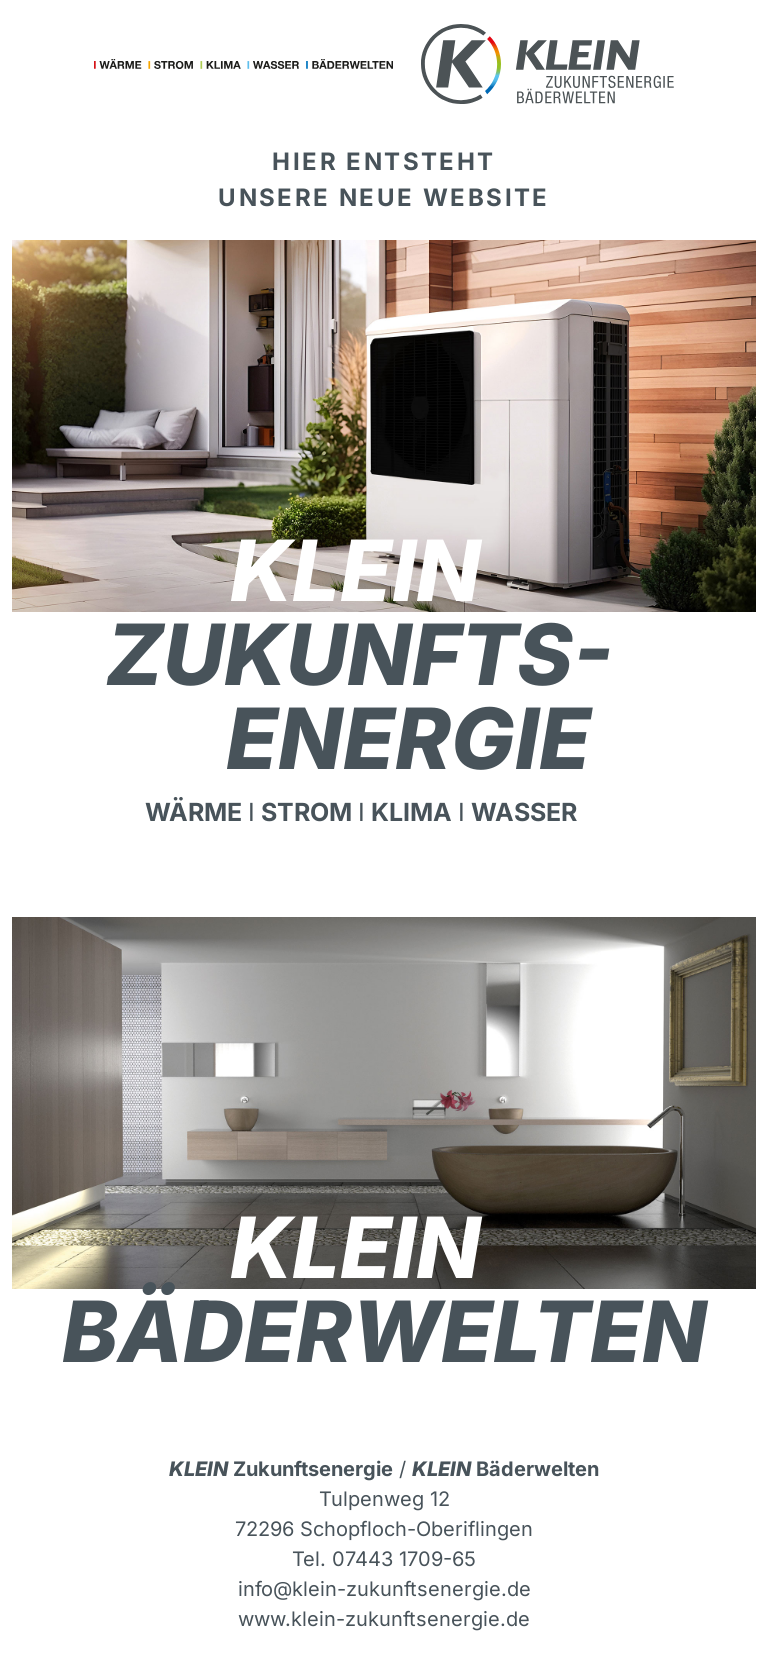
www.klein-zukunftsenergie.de (384, 1619)
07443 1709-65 (404, 1559)
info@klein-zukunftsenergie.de (384, 1589)
